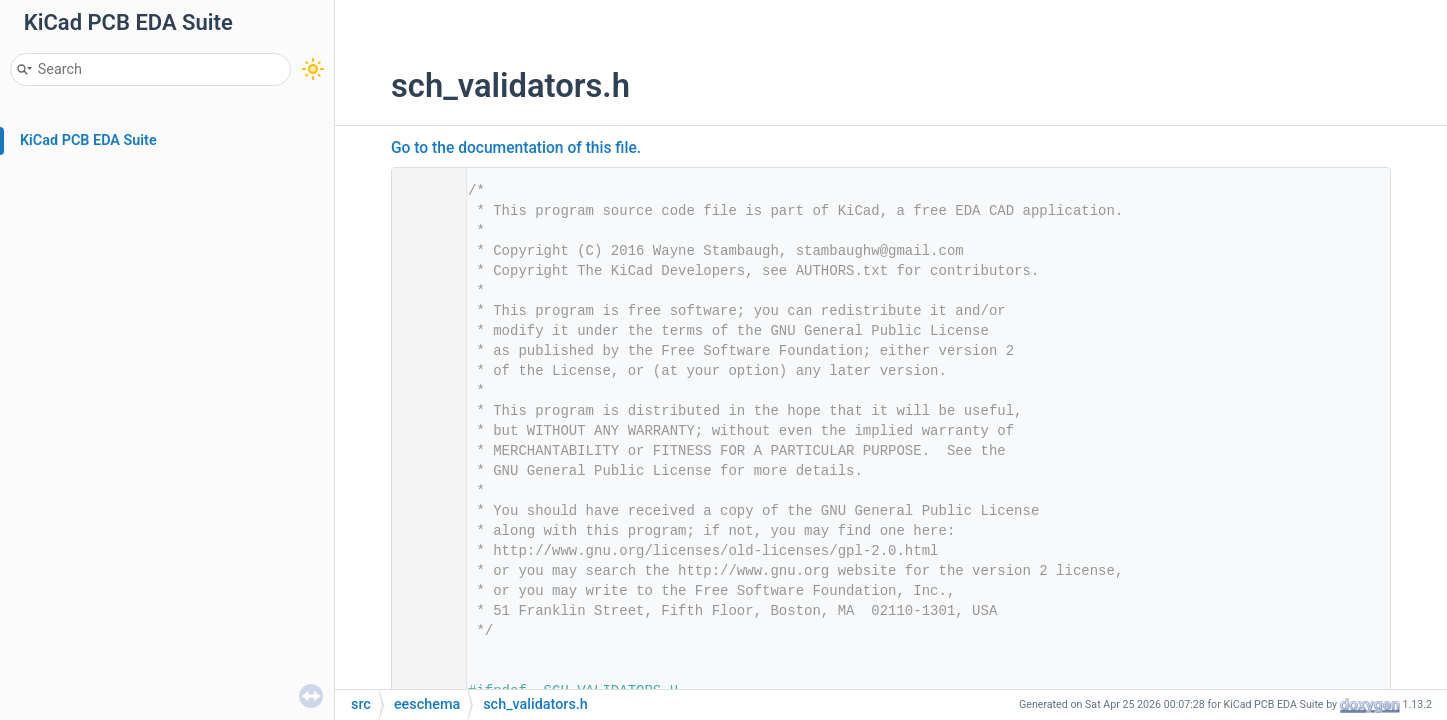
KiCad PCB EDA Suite (88, 140)
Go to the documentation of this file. (516, 148)
